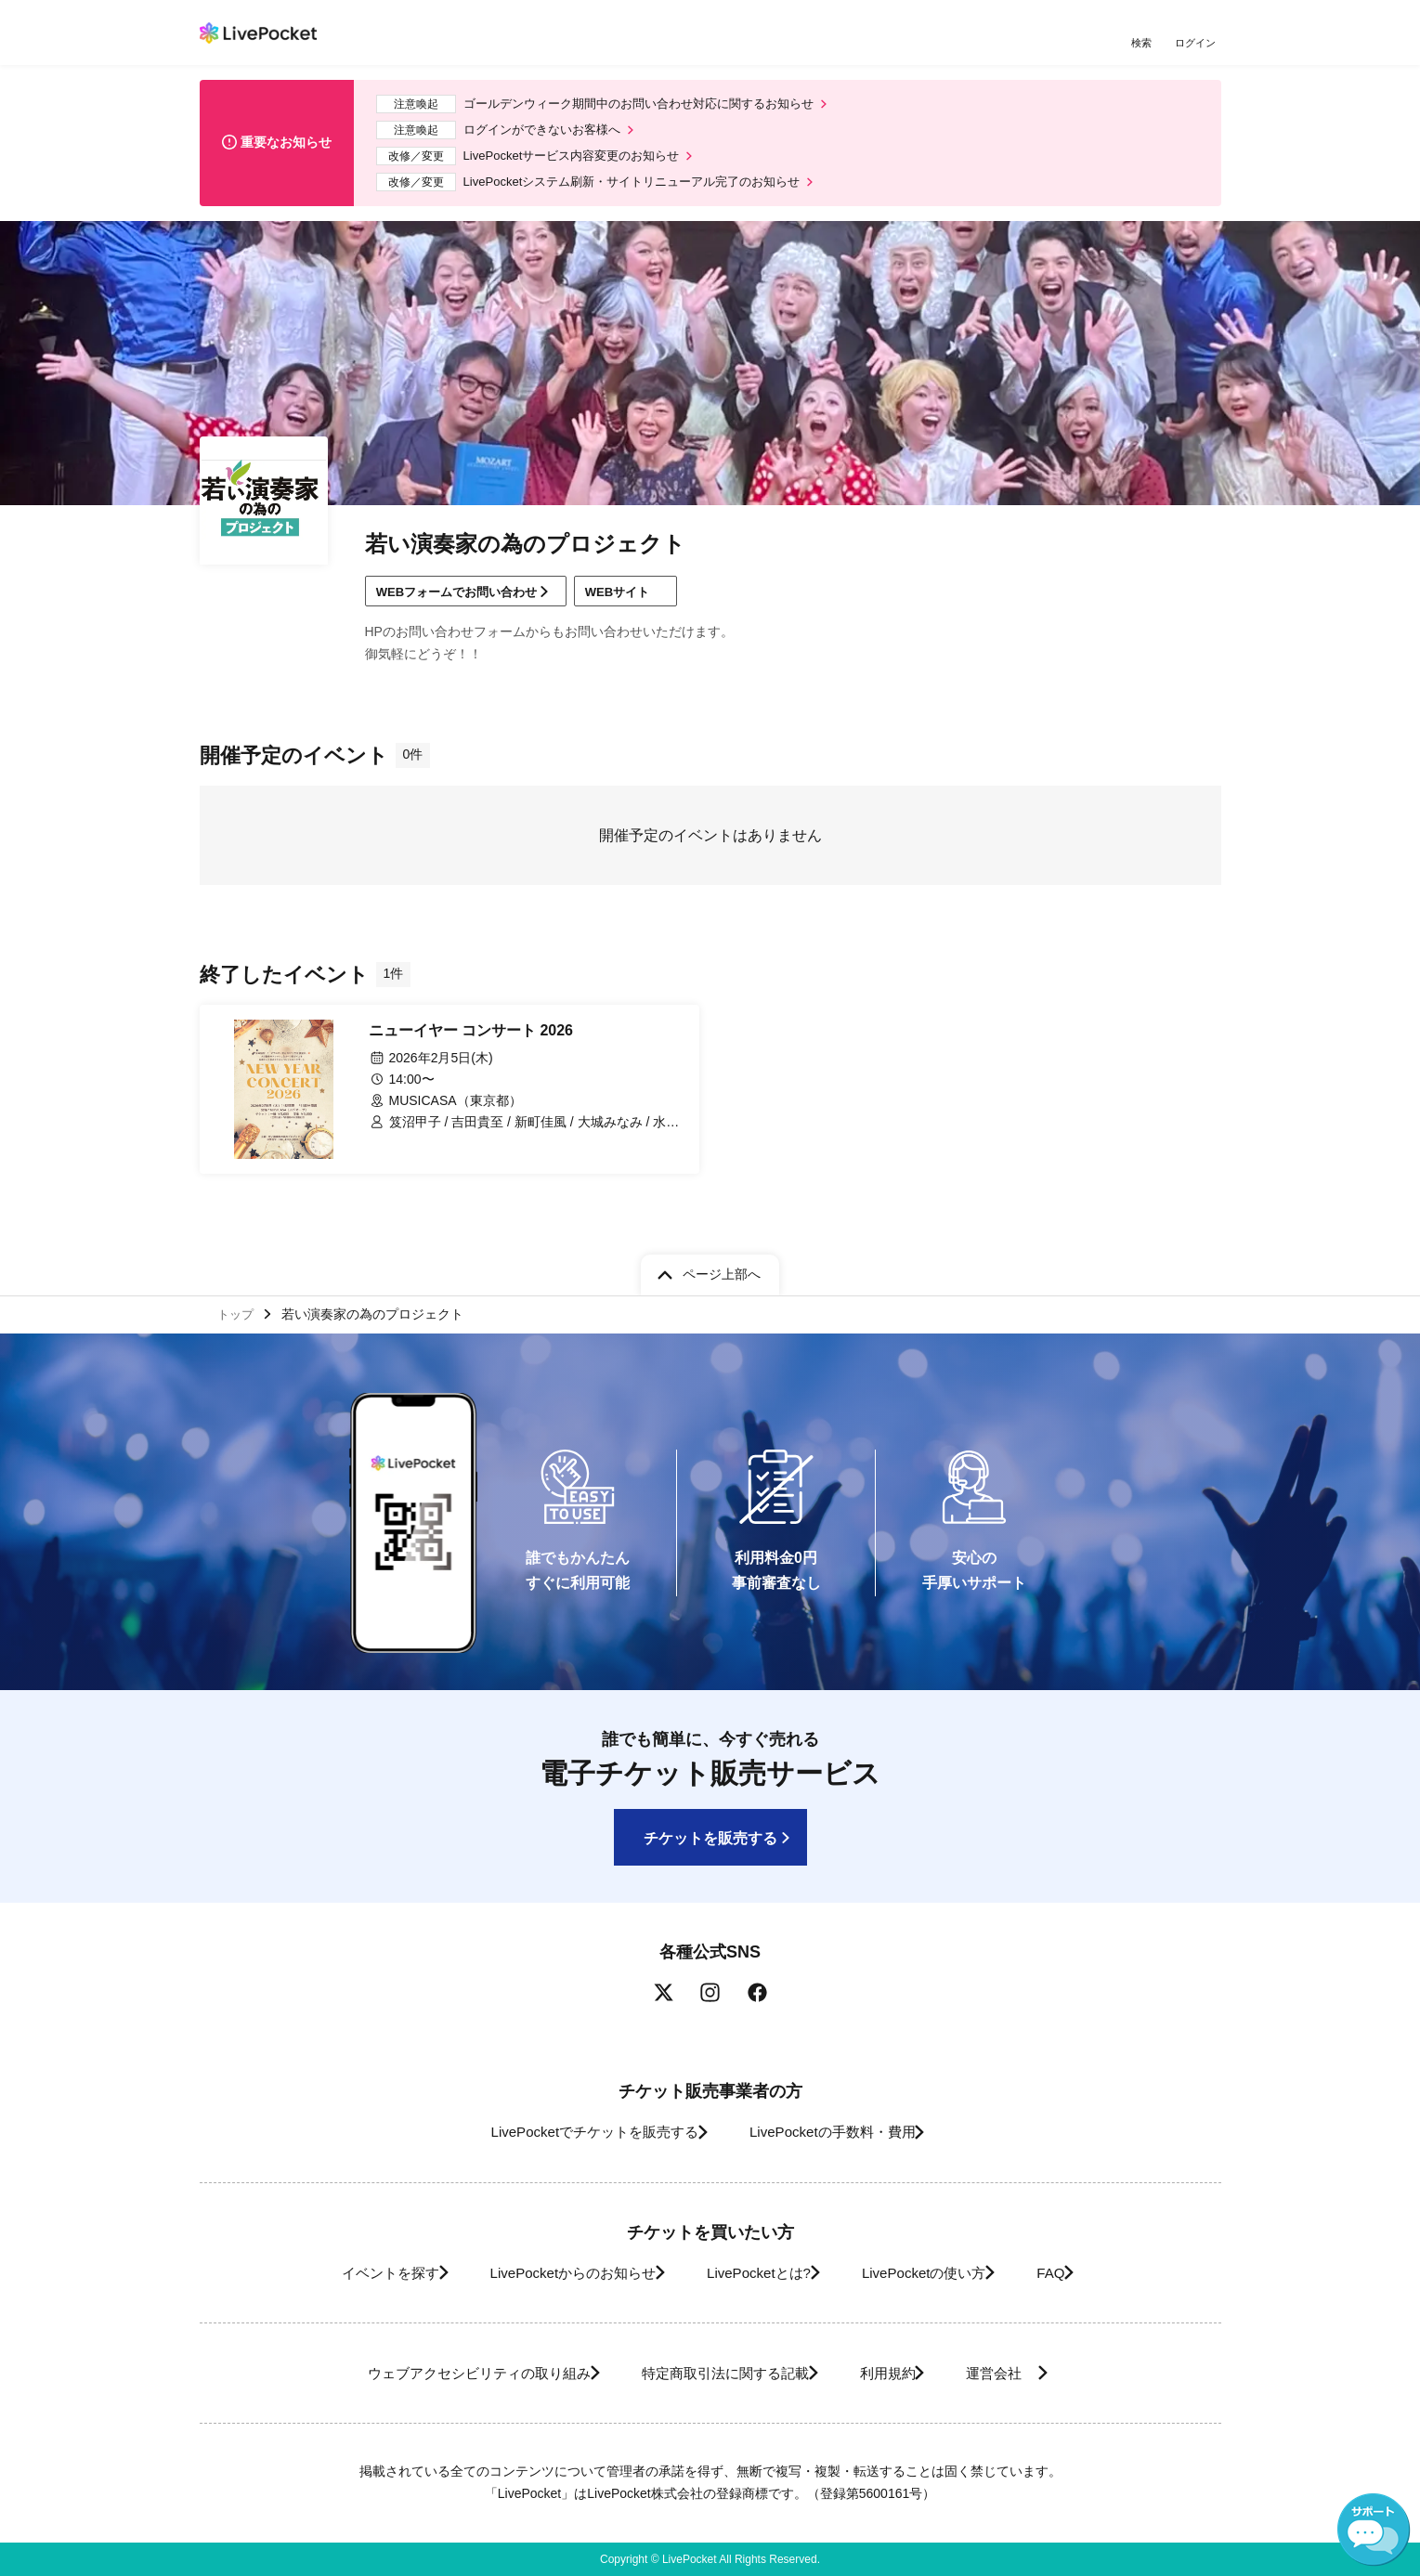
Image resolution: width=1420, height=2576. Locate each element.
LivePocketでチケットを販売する (576, 2132)
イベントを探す (346, 2273)
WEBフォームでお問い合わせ (467, 605)
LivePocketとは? (756, 2273)
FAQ (1085, 2273)
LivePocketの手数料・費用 (839, 2132)
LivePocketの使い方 (941, 2273)
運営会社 (1030, 2373)
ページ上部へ (722, 1269)
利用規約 (898, 2373)
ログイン (1198, 44)
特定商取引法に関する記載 (716, 2373)
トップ (237, 1312)
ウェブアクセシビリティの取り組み (445, 2373)
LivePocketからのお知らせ (550, 2273)
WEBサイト (652, 606)
